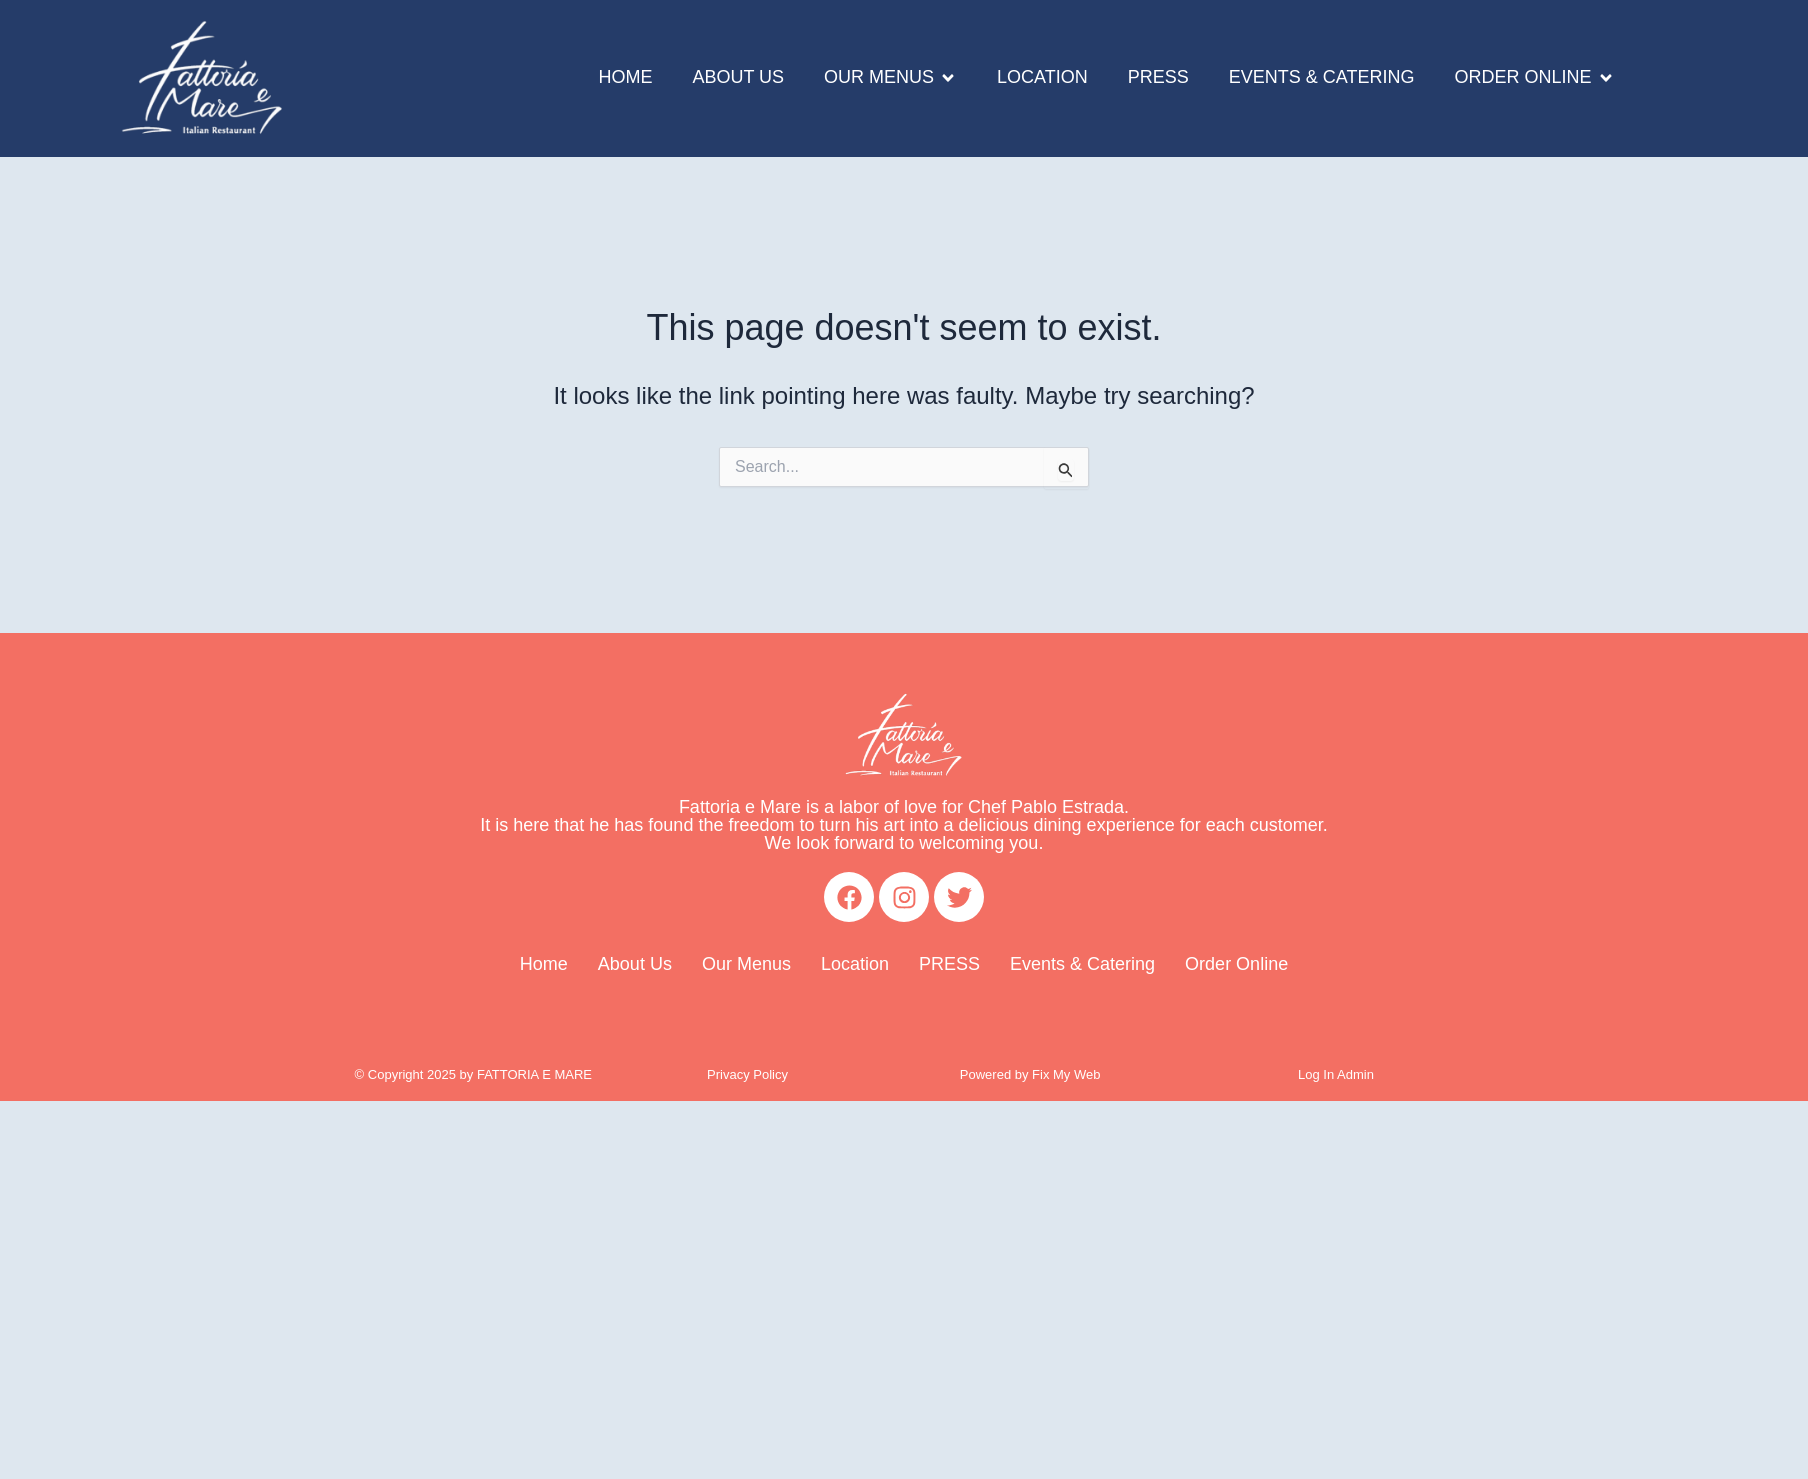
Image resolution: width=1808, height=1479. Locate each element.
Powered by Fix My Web (1030, 1074)
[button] (890, 78)
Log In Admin (1336, 1074)
